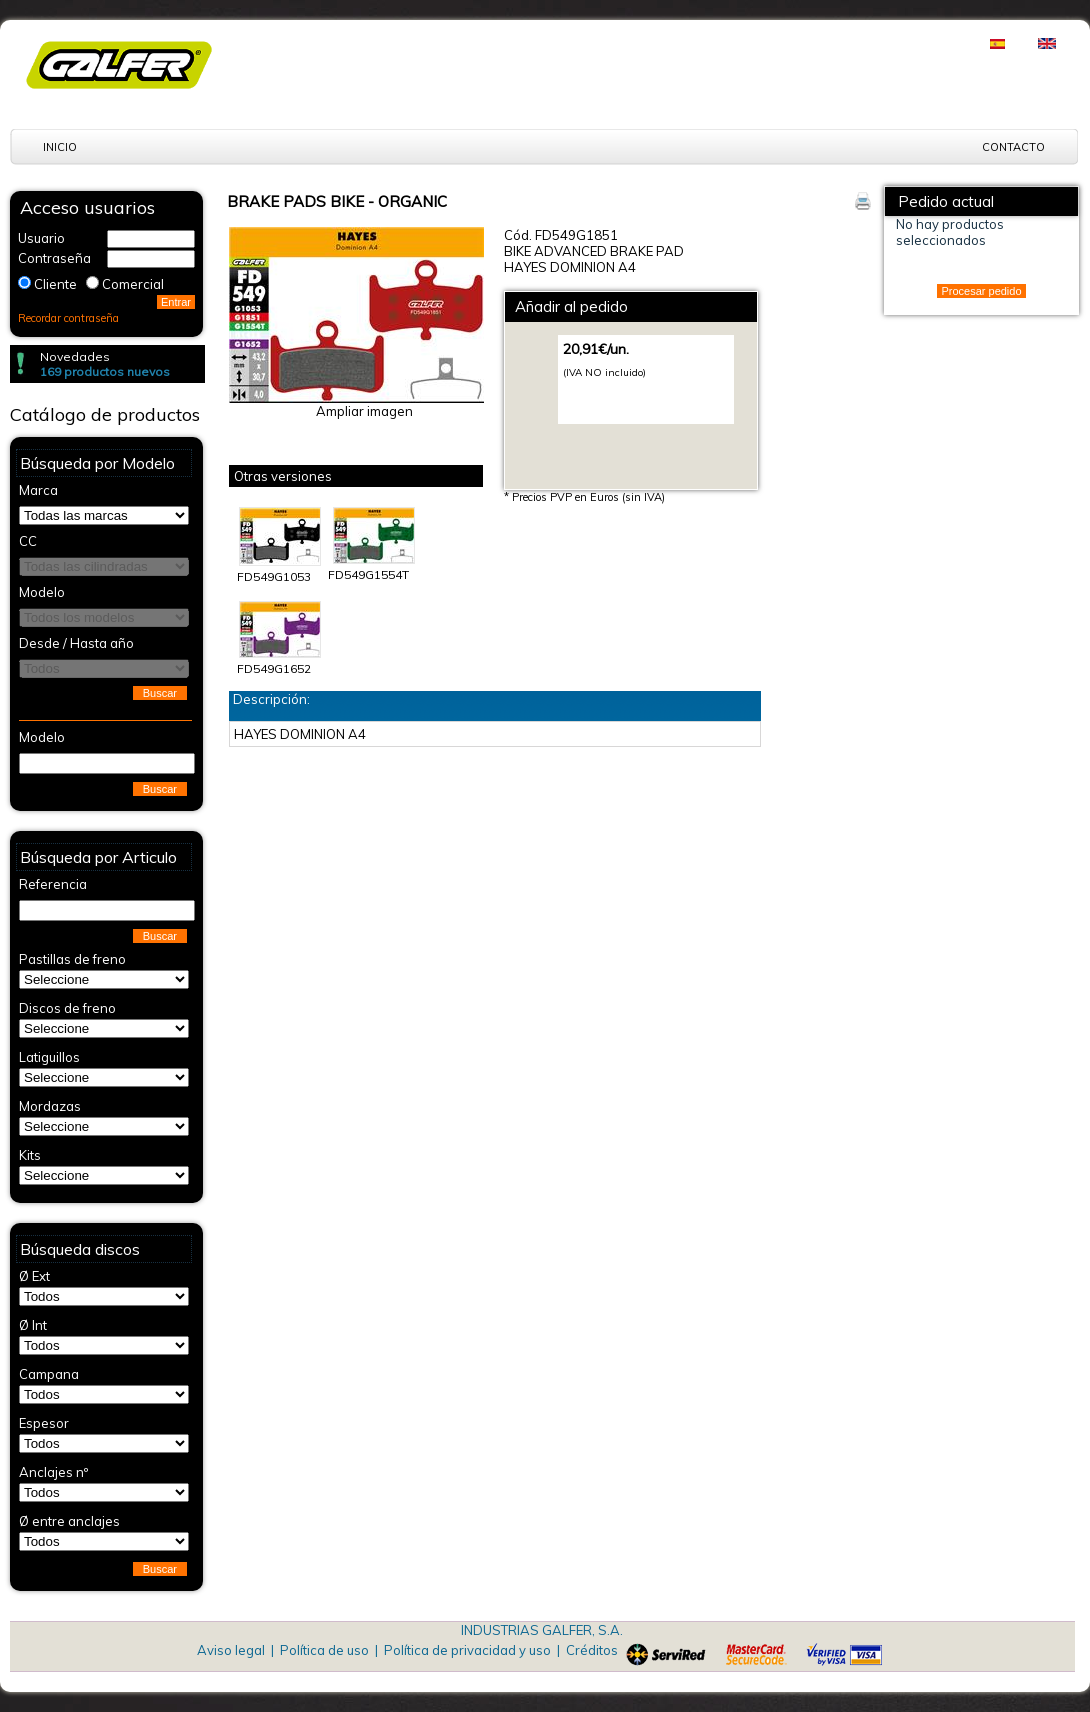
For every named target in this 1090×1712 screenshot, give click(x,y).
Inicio (60, 147)
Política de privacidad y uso (467, 1650)
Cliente (55, 284)
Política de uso (324, 1650)
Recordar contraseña (68, 318)
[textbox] (107, 763)
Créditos (592, 1650)
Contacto (1013, 147)
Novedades (75, 356)
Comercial (133, 284)
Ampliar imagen (364, 411)
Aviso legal (231, 1650)
